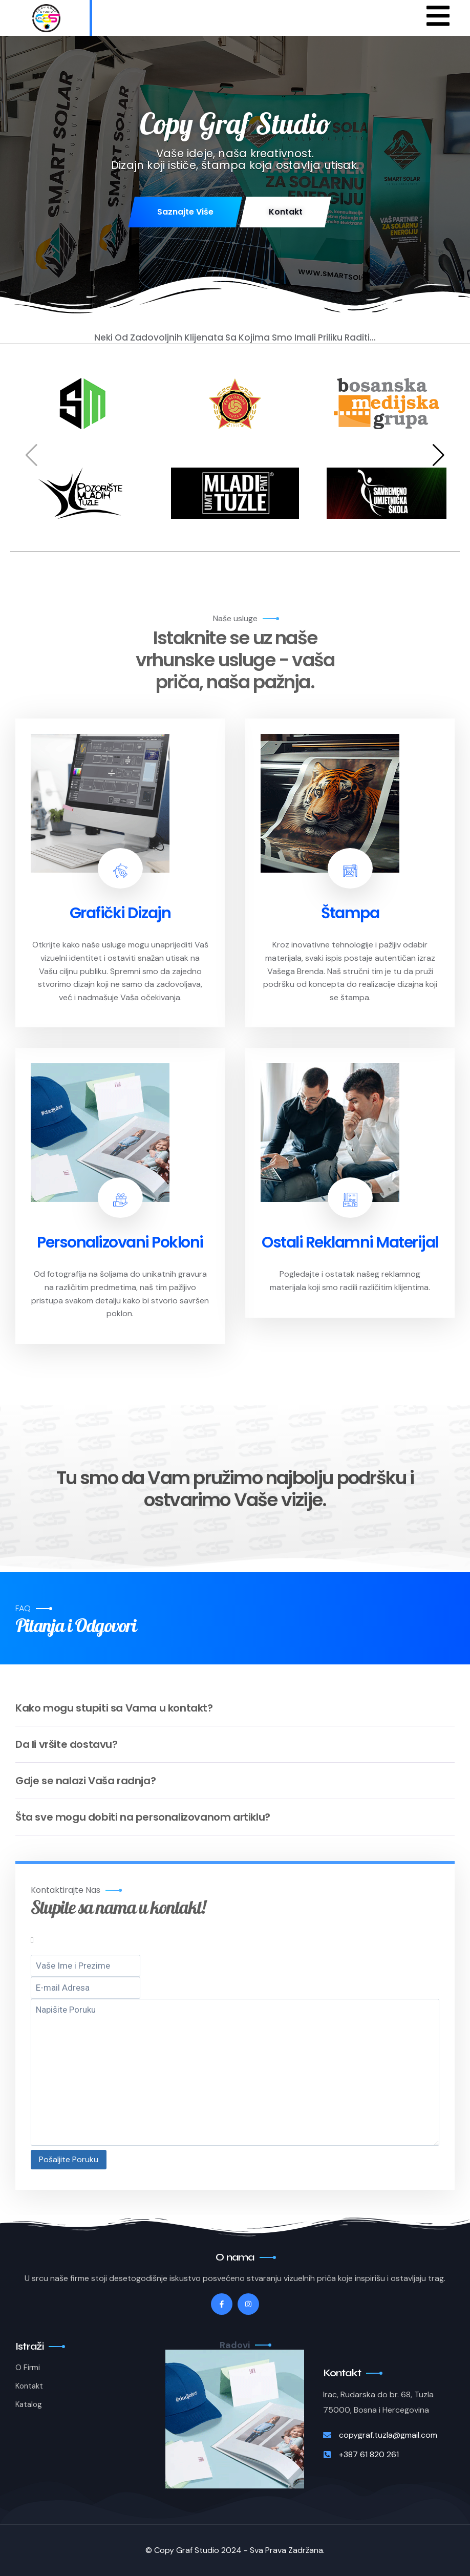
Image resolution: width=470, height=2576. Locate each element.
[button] (438, 455)
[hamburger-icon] (438, 18)
